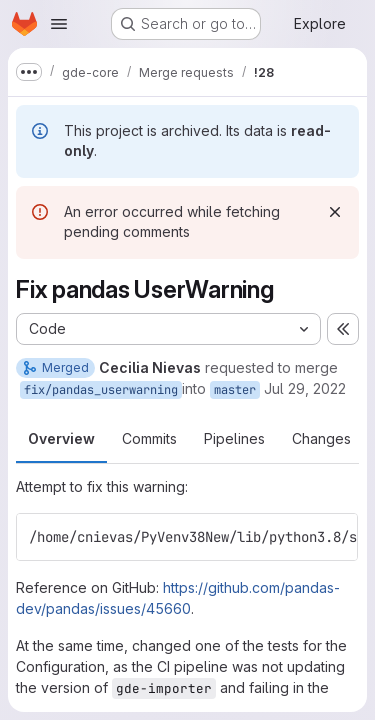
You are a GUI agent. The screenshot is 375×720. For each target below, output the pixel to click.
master (235, 390)
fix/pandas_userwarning (101, 390)
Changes (321, 438)
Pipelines (234, 438)
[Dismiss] (335, 212)
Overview (61, 438)
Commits (149, 438)
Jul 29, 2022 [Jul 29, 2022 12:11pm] (305, 388)
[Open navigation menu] (59, 24)
